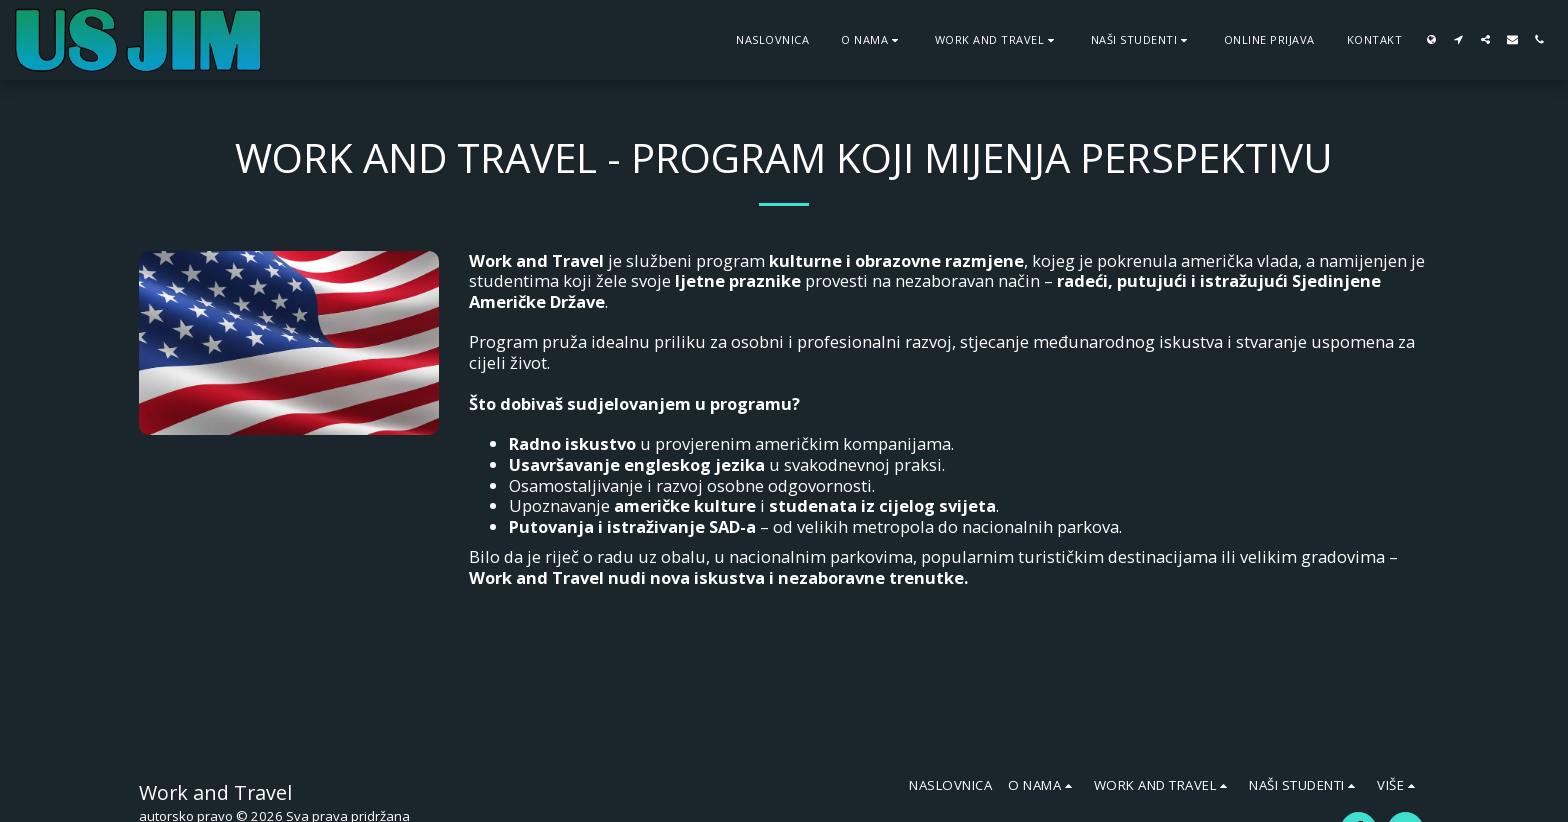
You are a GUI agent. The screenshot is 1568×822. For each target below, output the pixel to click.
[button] (872, 39)
